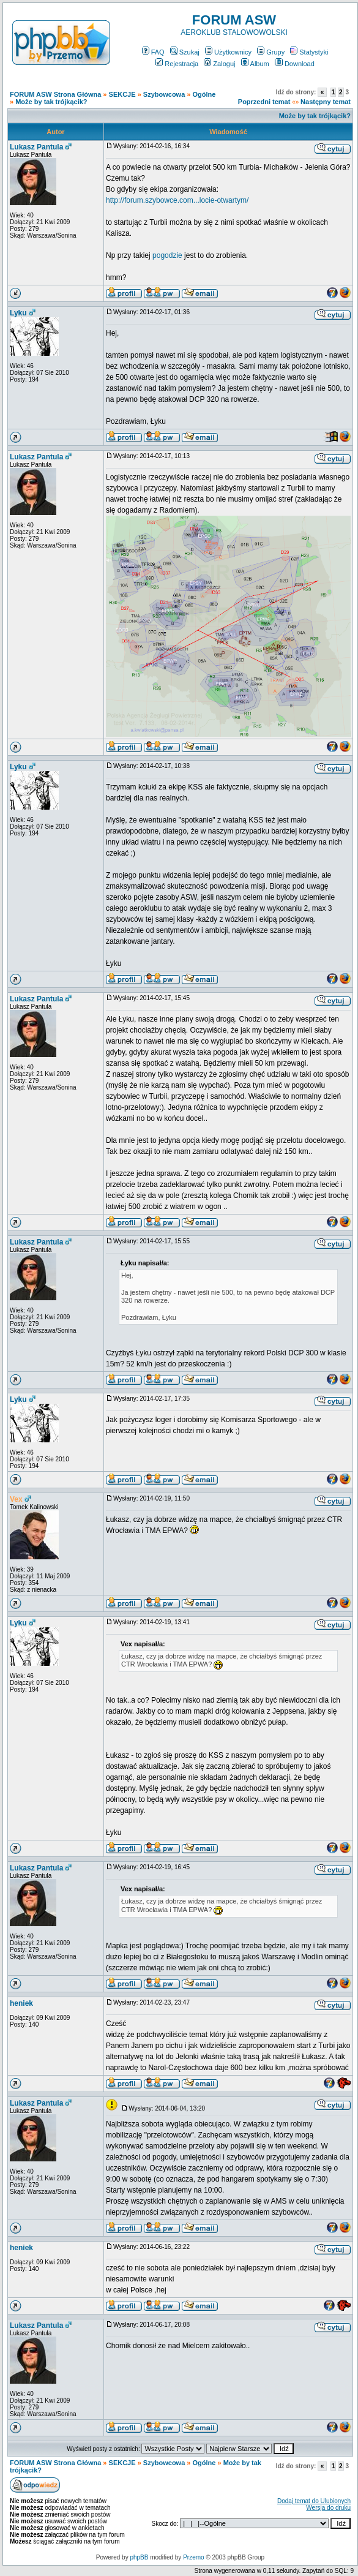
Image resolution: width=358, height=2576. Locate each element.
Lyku (18, 313)
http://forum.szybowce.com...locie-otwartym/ (177, 200)
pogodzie (167, 255)
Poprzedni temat (264, 101)
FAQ (153, 52)
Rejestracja (176, 63)
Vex (16, 1499)
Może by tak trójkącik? (51, 101)
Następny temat (325, 101)
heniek (21, 2003)
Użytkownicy (228, 52)
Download (295, 63)
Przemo (193, 2557)
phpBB (139, 2557)
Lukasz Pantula (36, 147)
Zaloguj (219, 63)
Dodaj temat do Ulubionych (314, 2501)
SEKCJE (122, 94)
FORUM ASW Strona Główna (55, 94)
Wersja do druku (328, 2507)
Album (255, 63)
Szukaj (185, 52)
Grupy (271, 52)
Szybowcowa (164, 94)
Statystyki (309, 52)
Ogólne (204, 94)
